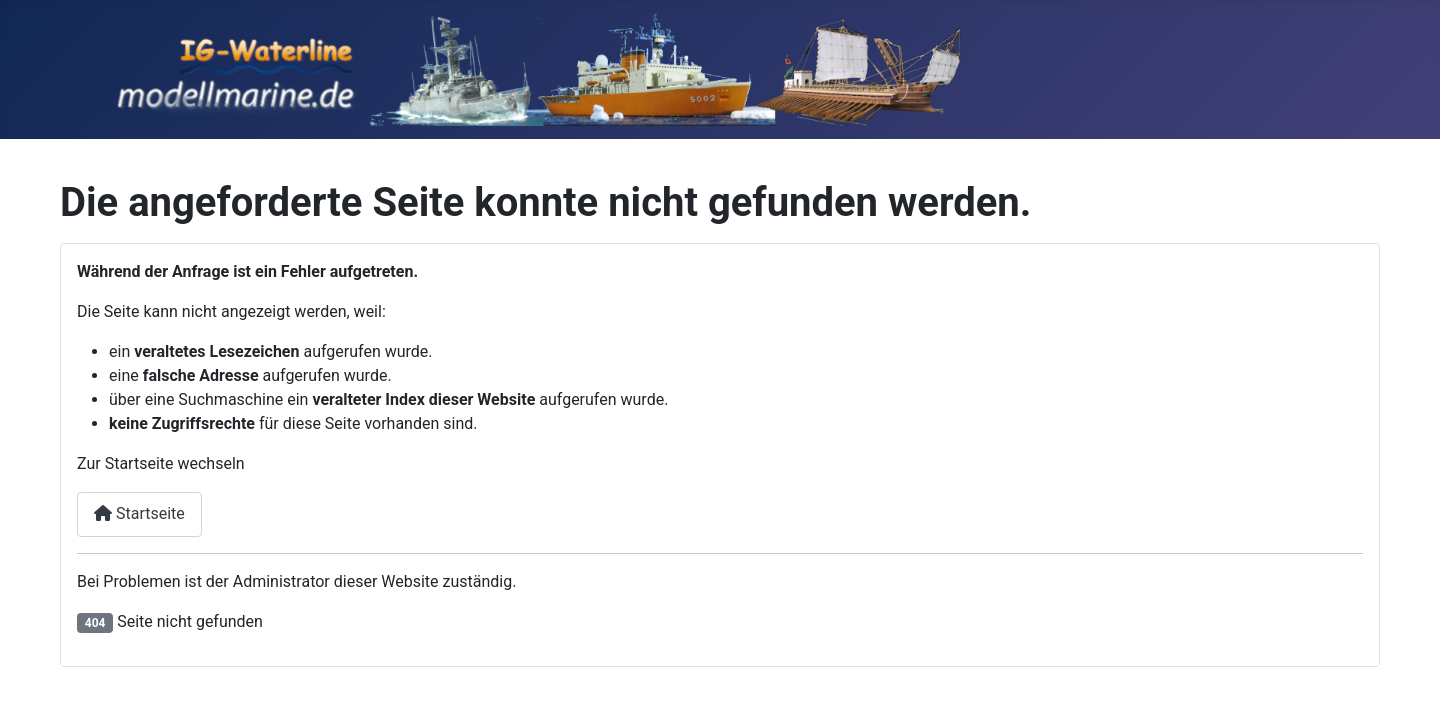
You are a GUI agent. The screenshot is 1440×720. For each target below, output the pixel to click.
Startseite (139, 513)
